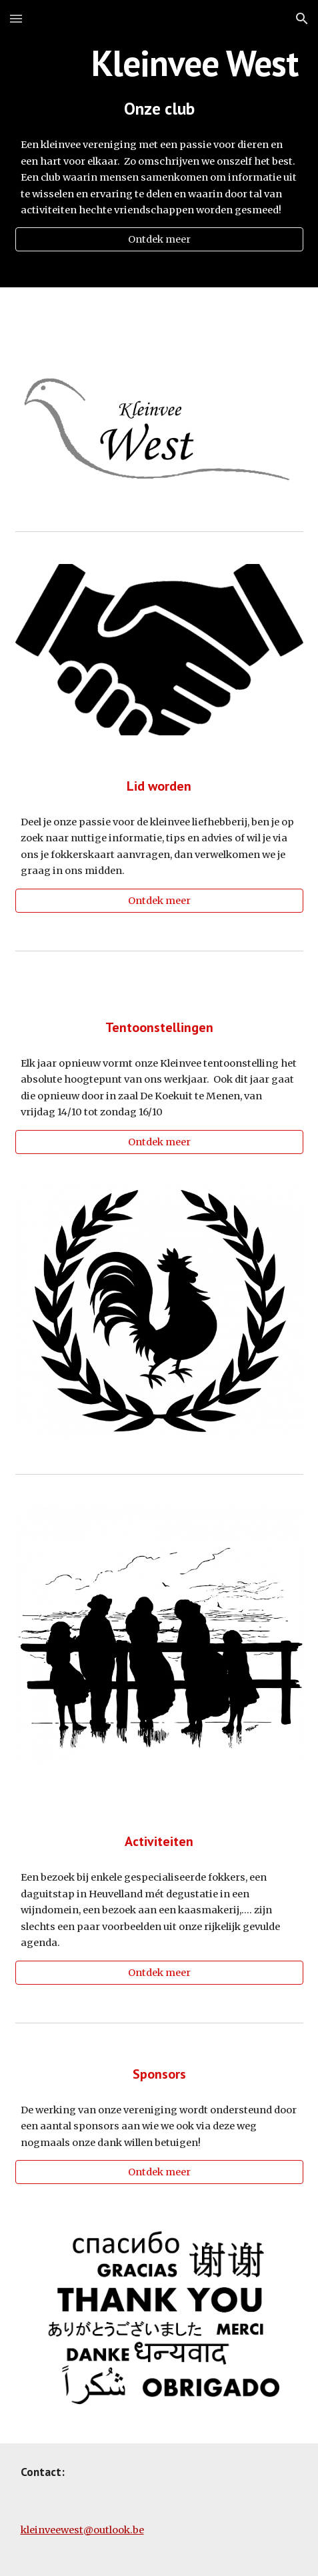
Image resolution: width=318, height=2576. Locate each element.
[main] (159, 63)
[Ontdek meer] (159, 239)
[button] (16, 18)
